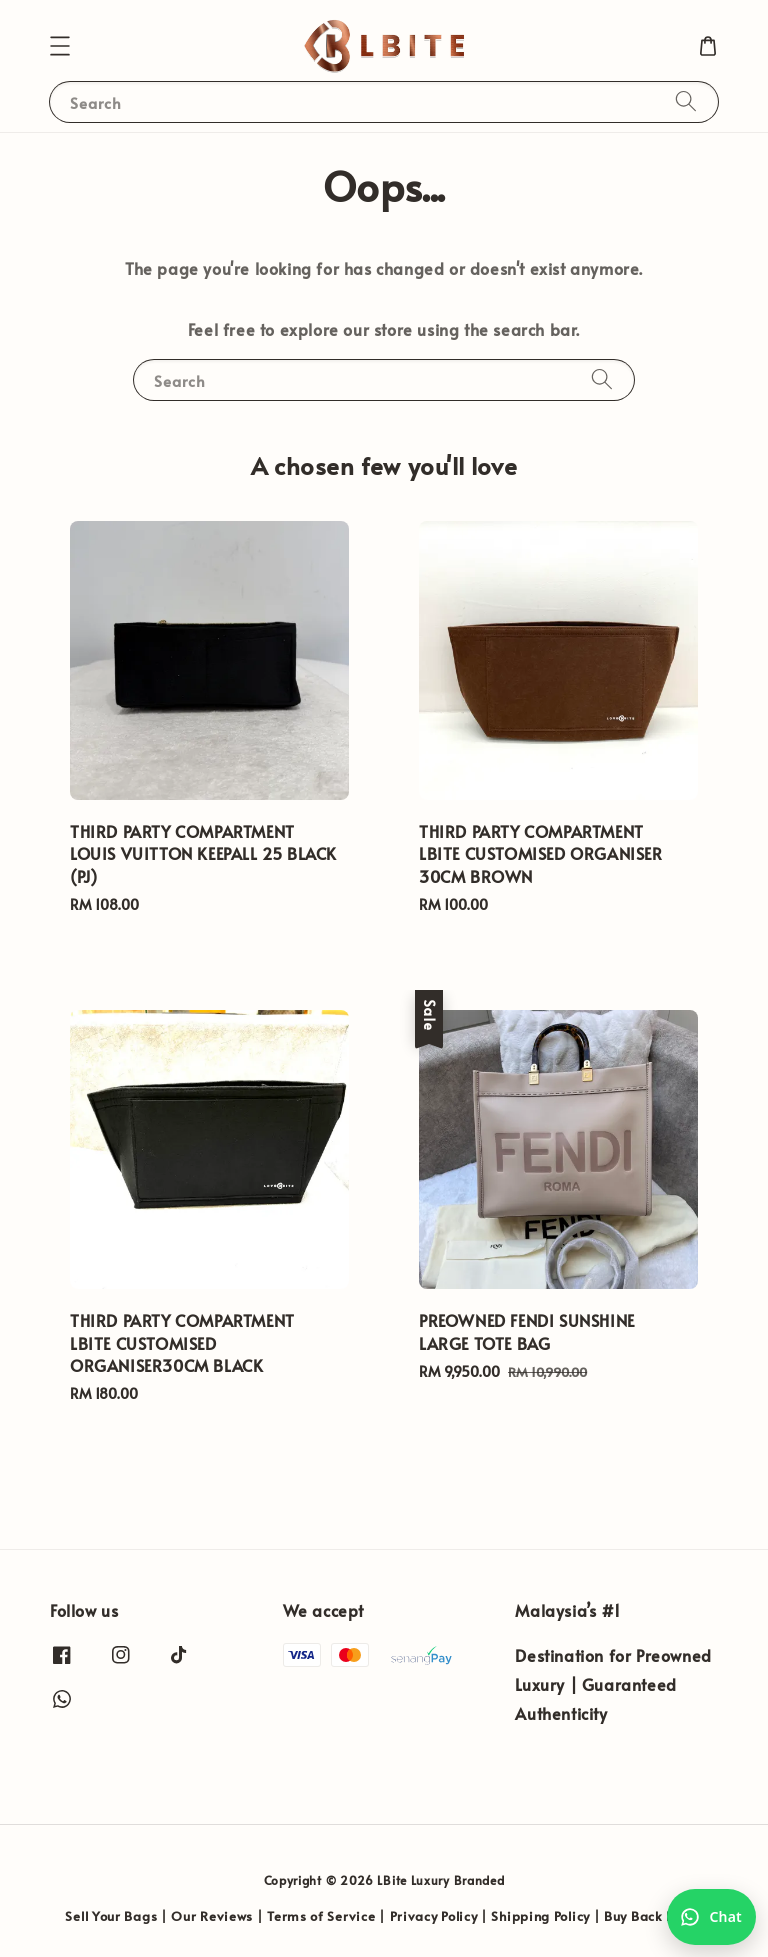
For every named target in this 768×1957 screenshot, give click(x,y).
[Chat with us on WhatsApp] (711, 1917)
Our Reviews (212, 1916)
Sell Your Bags (111, 1916)
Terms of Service (321, 1916)
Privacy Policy (434, 1916)
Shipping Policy (540, 1916)
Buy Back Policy (653, 1916)
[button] (60, 46)
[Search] (686, 101)
